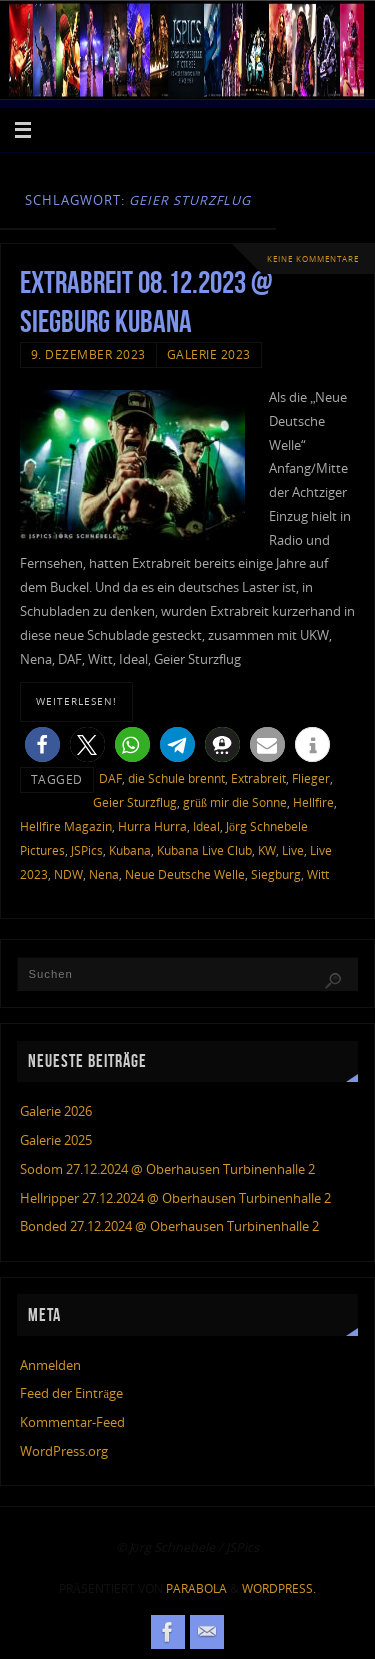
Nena (104, 874)
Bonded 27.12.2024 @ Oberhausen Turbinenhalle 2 (169, 1226)
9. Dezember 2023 (88, 354)
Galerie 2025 (56, 1140)
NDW (68, 874)
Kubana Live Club (204, 850)
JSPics (87, 850)
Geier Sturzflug (135, 802)
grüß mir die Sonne (235, 802)
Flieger (311, 778)
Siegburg (276, 874)
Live (293, 850)
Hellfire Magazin (66, 826)
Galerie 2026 (56, 1111)
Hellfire (313, 802)
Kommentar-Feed (72, 1422)
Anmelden (50, 1365)
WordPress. (279, 1588)
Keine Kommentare (313, 258)
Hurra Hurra (152, 826)
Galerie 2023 (209, 354)
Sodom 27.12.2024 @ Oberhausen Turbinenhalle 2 (167, 1169)
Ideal (206, 826)
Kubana (130, 850)
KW (267, 850)
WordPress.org (64, 1451)
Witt (318, 874)
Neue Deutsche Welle (185, 874)
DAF (110, 778)
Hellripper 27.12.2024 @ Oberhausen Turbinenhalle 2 (175, 1198)
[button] (42, 744)
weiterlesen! (76, 701)
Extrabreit (258, 778)
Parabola (196, 1588)
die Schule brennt (176, 778)
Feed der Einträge (71, 1393)
